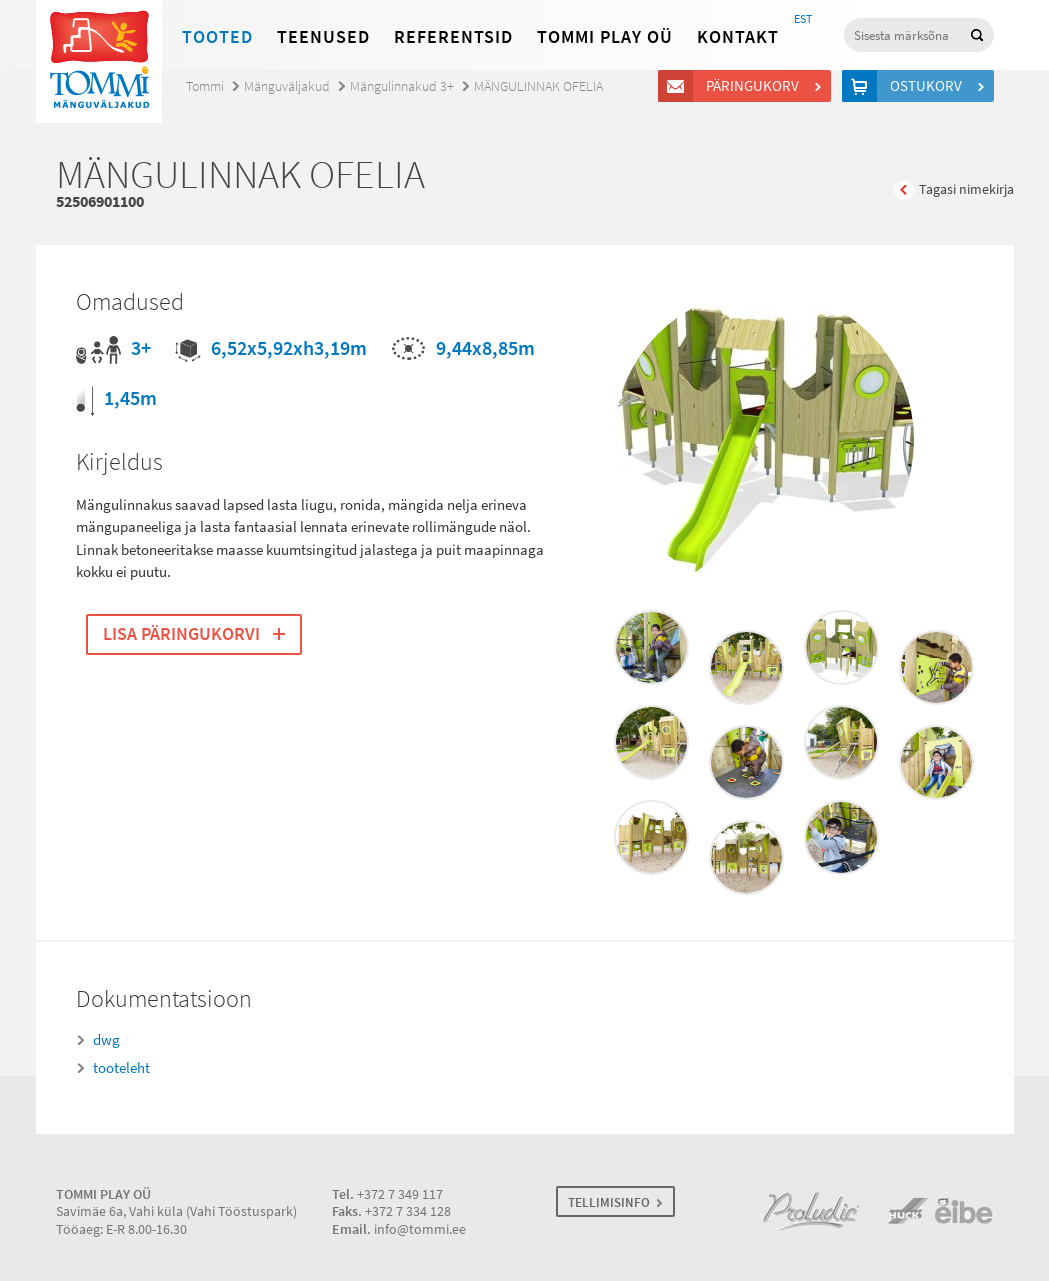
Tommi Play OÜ (605, 37)
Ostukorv (929, 86)
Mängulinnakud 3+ (402, 86)
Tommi (205, 86)
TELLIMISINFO (609, 1202)
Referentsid (453, 37)
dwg (106, 1040)
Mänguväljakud (287, 86)
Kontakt (738, 37)
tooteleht (121, 1068)
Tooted (217, 37)
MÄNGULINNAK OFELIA (538, 86)
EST (803, 19)
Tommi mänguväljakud (99, 61)
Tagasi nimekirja (966, 189)
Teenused (323, 37)
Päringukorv (755, 86)
